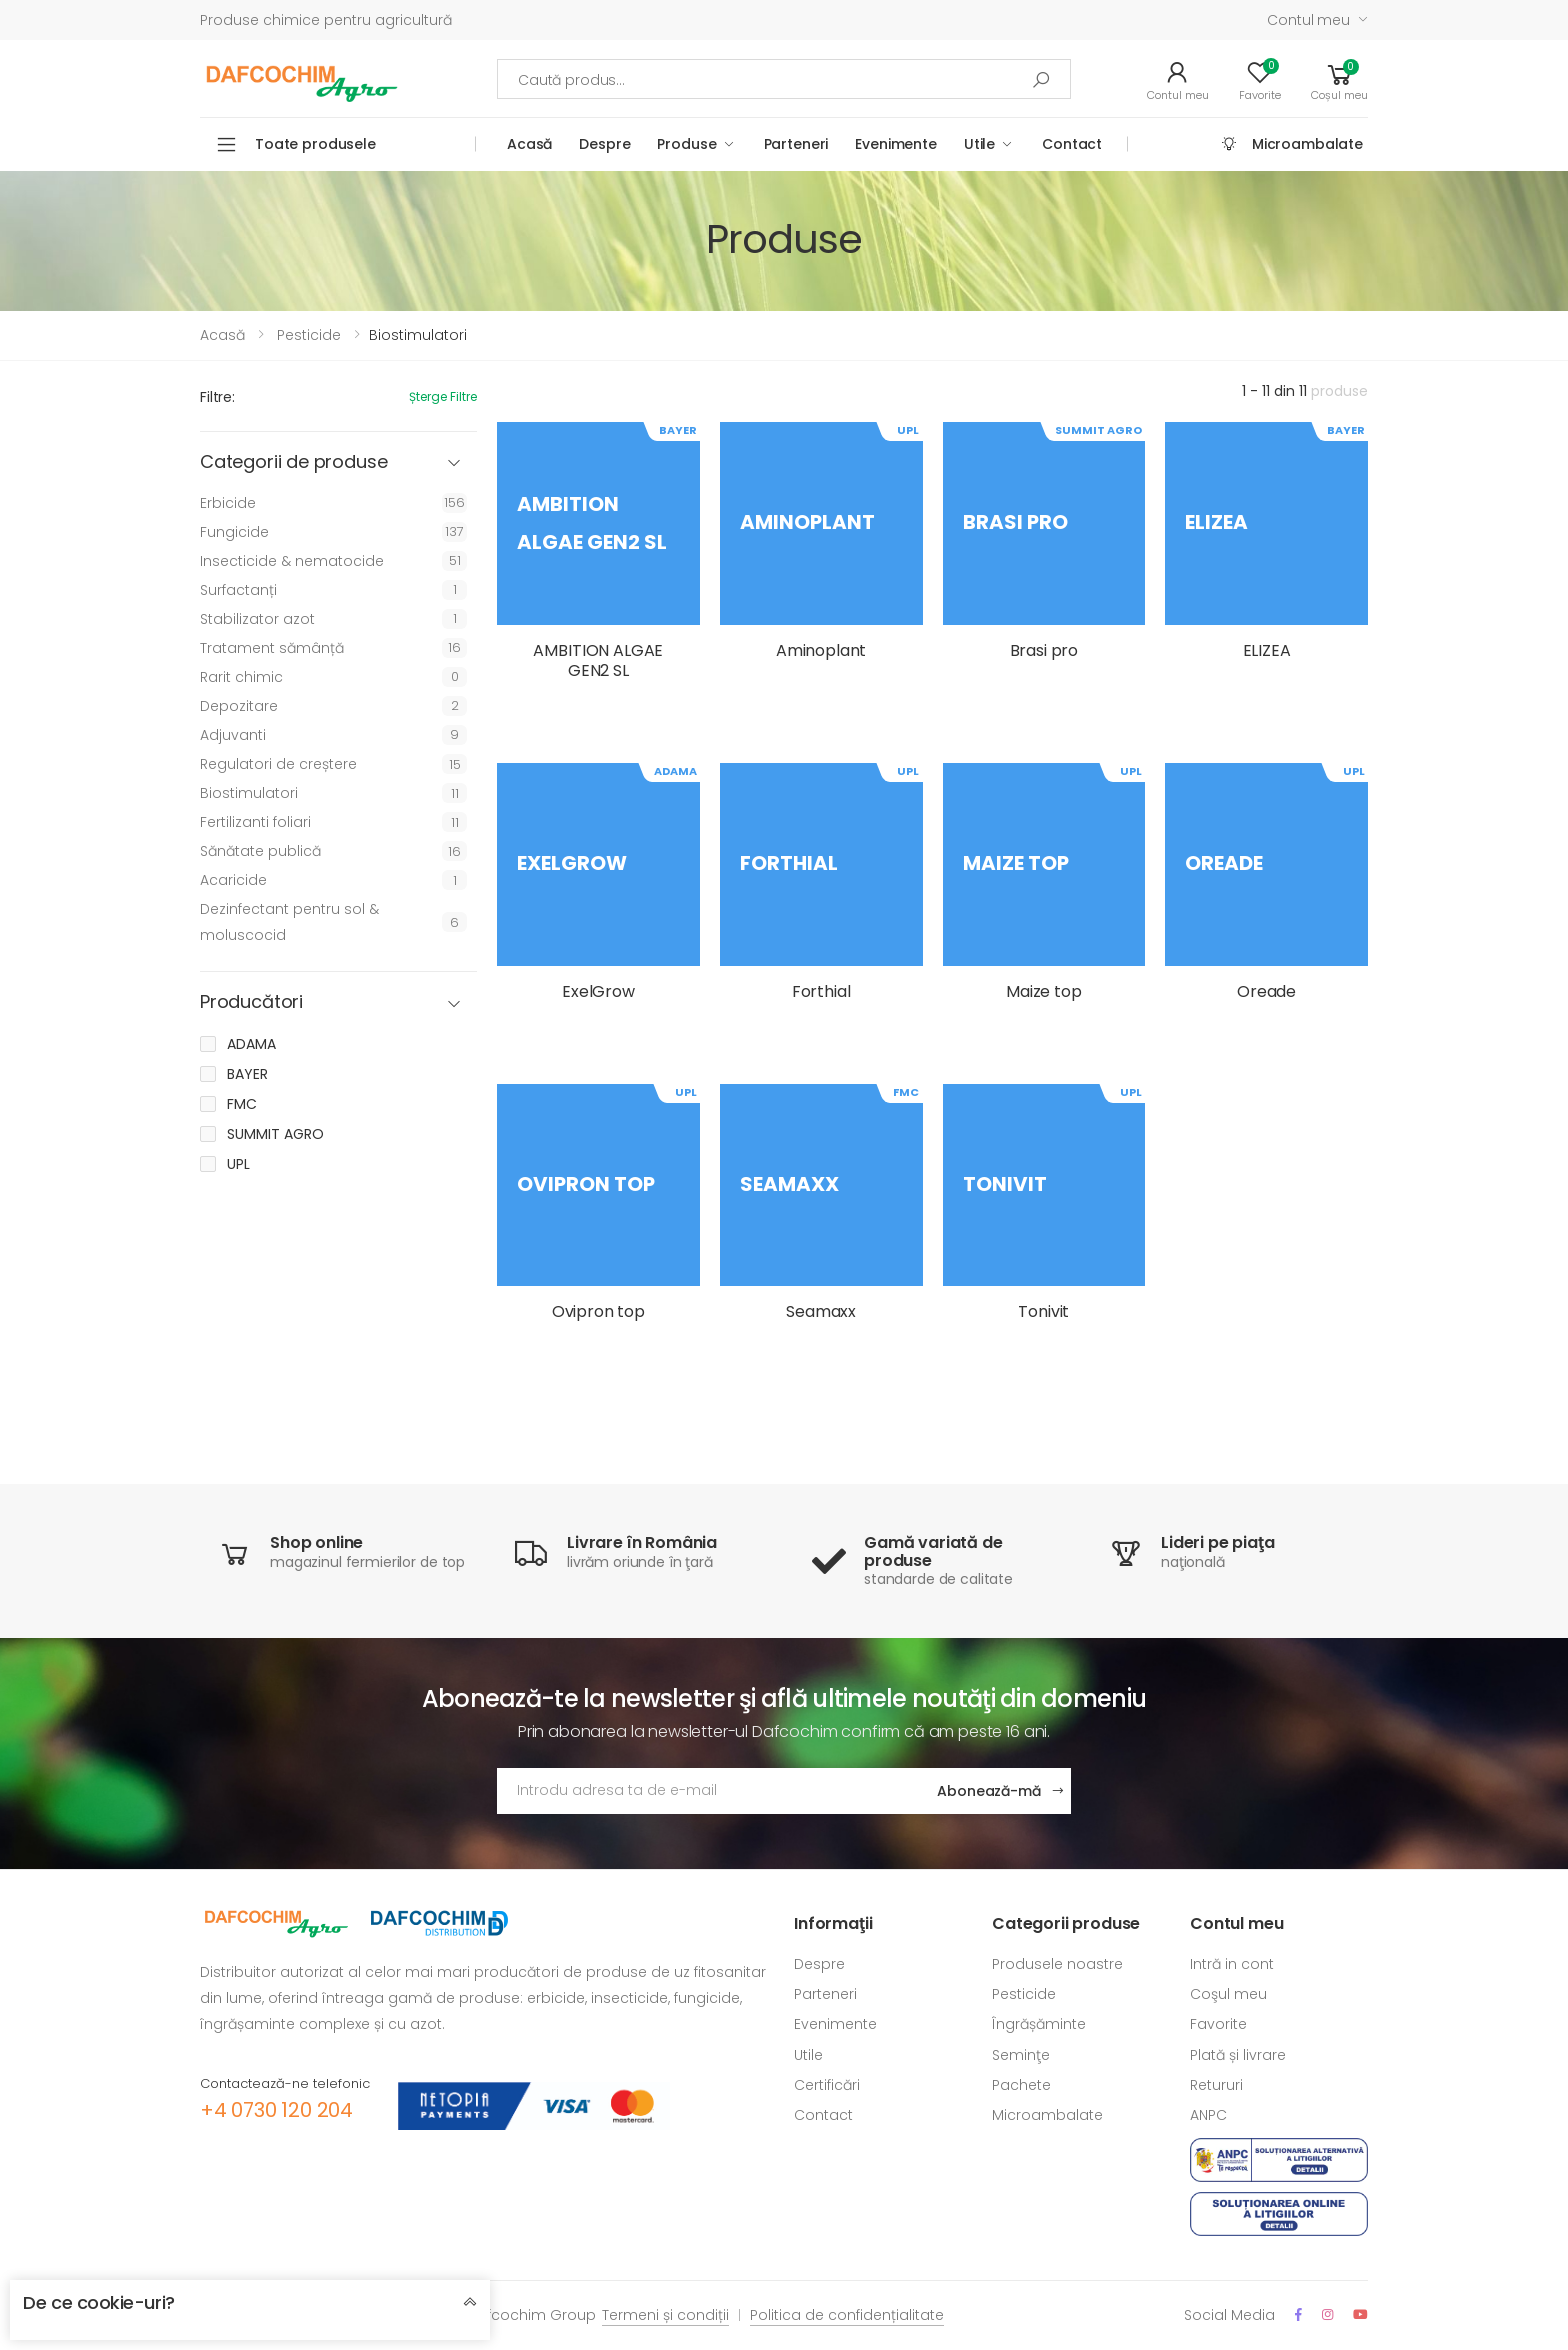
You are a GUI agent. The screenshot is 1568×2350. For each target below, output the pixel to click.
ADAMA (251, 1044)
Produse (686, 144)
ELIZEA (1267, 650)
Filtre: (217, 397)
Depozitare (239, 706)
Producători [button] (251, 1002)
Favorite (1218, 2024)
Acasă (529, 144)
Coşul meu (1228, 1994)
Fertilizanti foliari (255, 822)
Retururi (1216, 2085)
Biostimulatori (249, 793)
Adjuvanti (233, 735)
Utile (979, 144)
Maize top (1044, 991)
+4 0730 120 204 (276, 2110)
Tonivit (1043, 1311)
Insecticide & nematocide (292, 561)
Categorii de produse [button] (293, 462)
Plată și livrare (1238, 2055)
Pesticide (309, 335)
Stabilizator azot (257, 619)
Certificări (827, 2085)
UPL (238, 1164)
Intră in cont (1232, 1964)
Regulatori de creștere (278, 764)
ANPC (1208, 2115)
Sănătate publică (260, 851)
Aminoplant (821, 650)
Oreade (1266, 991)
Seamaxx (821, 1311)
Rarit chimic (241, 677)
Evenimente (896, 144)
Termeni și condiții (665, 2315)
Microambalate (1307, 144)
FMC (242, 1104)
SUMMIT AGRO (275, 1134)
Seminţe (1021, 2055)
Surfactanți (238, 590)
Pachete (1021, 2085)
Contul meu (1308, 20)
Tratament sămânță (272, 648)
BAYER (247, 1074)
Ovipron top (598, 1311)
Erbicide (228, 503)
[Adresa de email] (709, 1791)
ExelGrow (598, 991)
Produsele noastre (1057, 1964)
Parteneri (796, 144)
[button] (1339, 79)
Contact (1072, 144)
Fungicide (234, 532)
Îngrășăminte (1039, 2024)
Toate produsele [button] (315, 144)
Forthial (821, 991)
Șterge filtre (443, 396)
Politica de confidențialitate (847, 2315)
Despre (604, 144)
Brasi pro (1044, 650)
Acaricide (233, 880)
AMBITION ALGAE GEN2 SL (598, 660)
